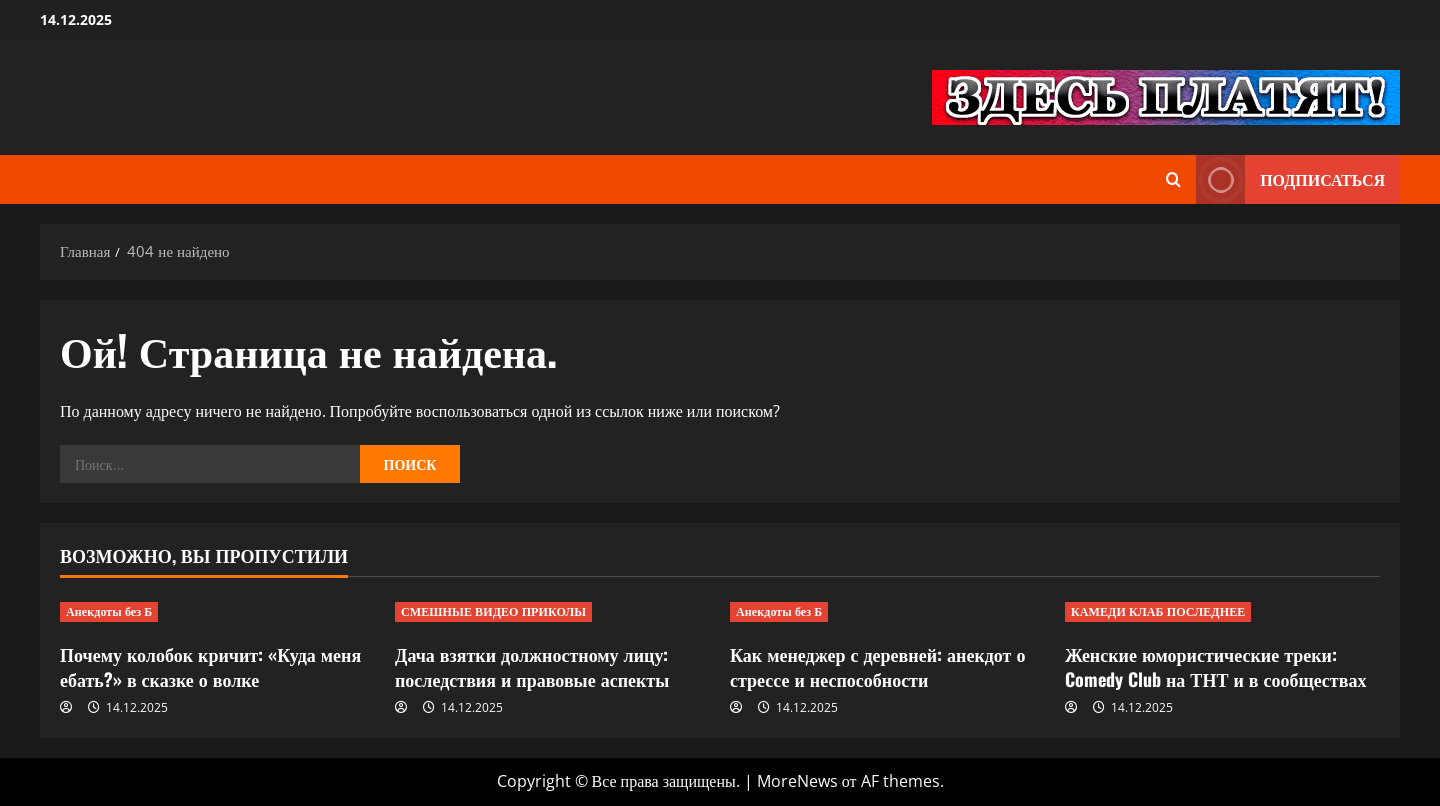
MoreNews (797, 781)
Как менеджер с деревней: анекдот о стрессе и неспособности (877, 666)
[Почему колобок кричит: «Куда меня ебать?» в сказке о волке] (217, 612)
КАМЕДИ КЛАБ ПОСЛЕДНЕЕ (1158, 611)
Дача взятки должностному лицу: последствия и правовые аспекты (532, 666)
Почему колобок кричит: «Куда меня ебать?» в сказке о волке (210, 666)
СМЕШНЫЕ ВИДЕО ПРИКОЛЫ (493, 611)
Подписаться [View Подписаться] (1290, 179)
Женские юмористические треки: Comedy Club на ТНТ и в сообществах (1215, 666)
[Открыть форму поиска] (1173, 179)
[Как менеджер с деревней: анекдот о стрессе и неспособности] (887, 612)
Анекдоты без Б (109, 611)
